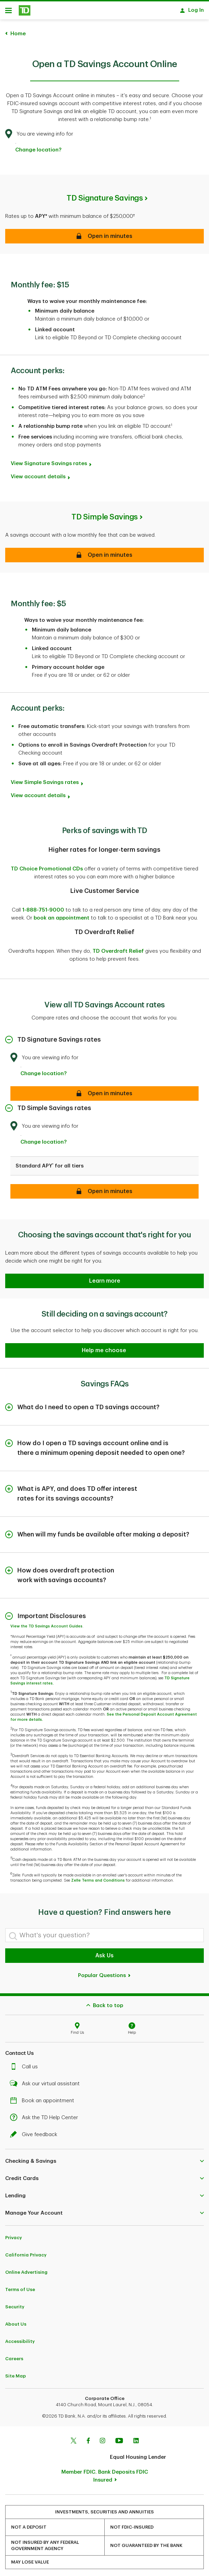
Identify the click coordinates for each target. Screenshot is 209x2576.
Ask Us (104, 1952)
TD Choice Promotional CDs (47, 865)
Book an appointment (44, 2097)
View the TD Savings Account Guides (46, 1623)
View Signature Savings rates (49, 460)
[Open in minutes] (104, 1090)
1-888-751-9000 (43, 906)
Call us (26, 2063)
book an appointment (61, 914)
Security (14, 2303)
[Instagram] (102, 2438)
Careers (14, 2355)
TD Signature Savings (104, 194)
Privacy (13, 2234)
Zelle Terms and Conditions (98, 1877)
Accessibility (20, 2338)
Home (18, 30)
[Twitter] (73, 2438)
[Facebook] (88, 2438)
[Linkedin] (136, 2438)
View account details (38, 473)
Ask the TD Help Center (46, 2114)
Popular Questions (104, 1972)
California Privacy (25, 2251)
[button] (104, 1347)
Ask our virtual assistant (47, 2080)
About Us (15, 2320)
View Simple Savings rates (45, 779)
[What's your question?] (104, 1932)
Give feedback (35, 2131)
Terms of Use (20, 2286)
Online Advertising (26, 2268)
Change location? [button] (38, 146)
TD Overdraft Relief (118, 947)
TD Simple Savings (104, 513)
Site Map (15, 2372)
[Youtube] (119, 2438)
